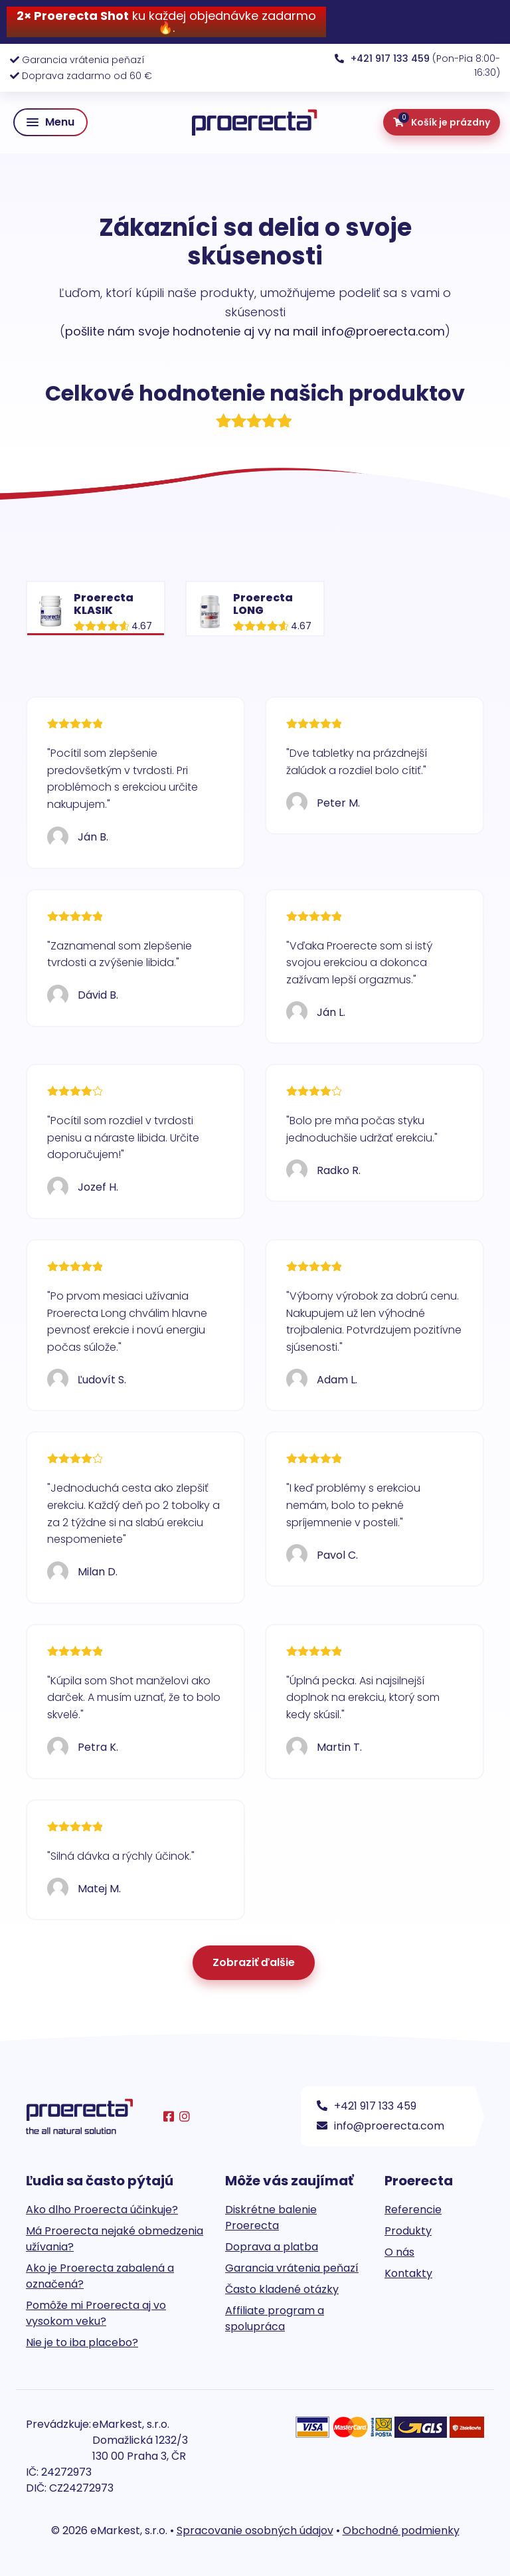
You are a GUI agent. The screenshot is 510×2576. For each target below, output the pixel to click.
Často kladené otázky (282, 2289)
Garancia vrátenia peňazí (83, 59)
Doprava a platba (271, 2246)
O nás (399, 2252)
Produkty (408, 2230)
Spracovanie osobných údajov (255, 2530)
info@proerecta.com (380, 2125)
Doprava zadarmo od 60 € (87, 75)
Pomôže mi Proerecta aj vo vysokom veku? (96, 2313)
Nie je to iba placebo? (82, 2342)
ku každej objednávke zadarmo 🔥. (166, 21)
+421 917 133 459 (366, 2106)
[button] (50, 122)
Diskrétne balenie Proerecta (271, 2217)
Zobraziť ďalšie (253, 1962)
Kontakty (408, 2273)
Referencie (413, 2209)
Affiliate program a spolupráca (274, 2318)
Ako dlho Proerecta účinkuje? (102, 2209)
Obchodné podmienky (401, 2530)
